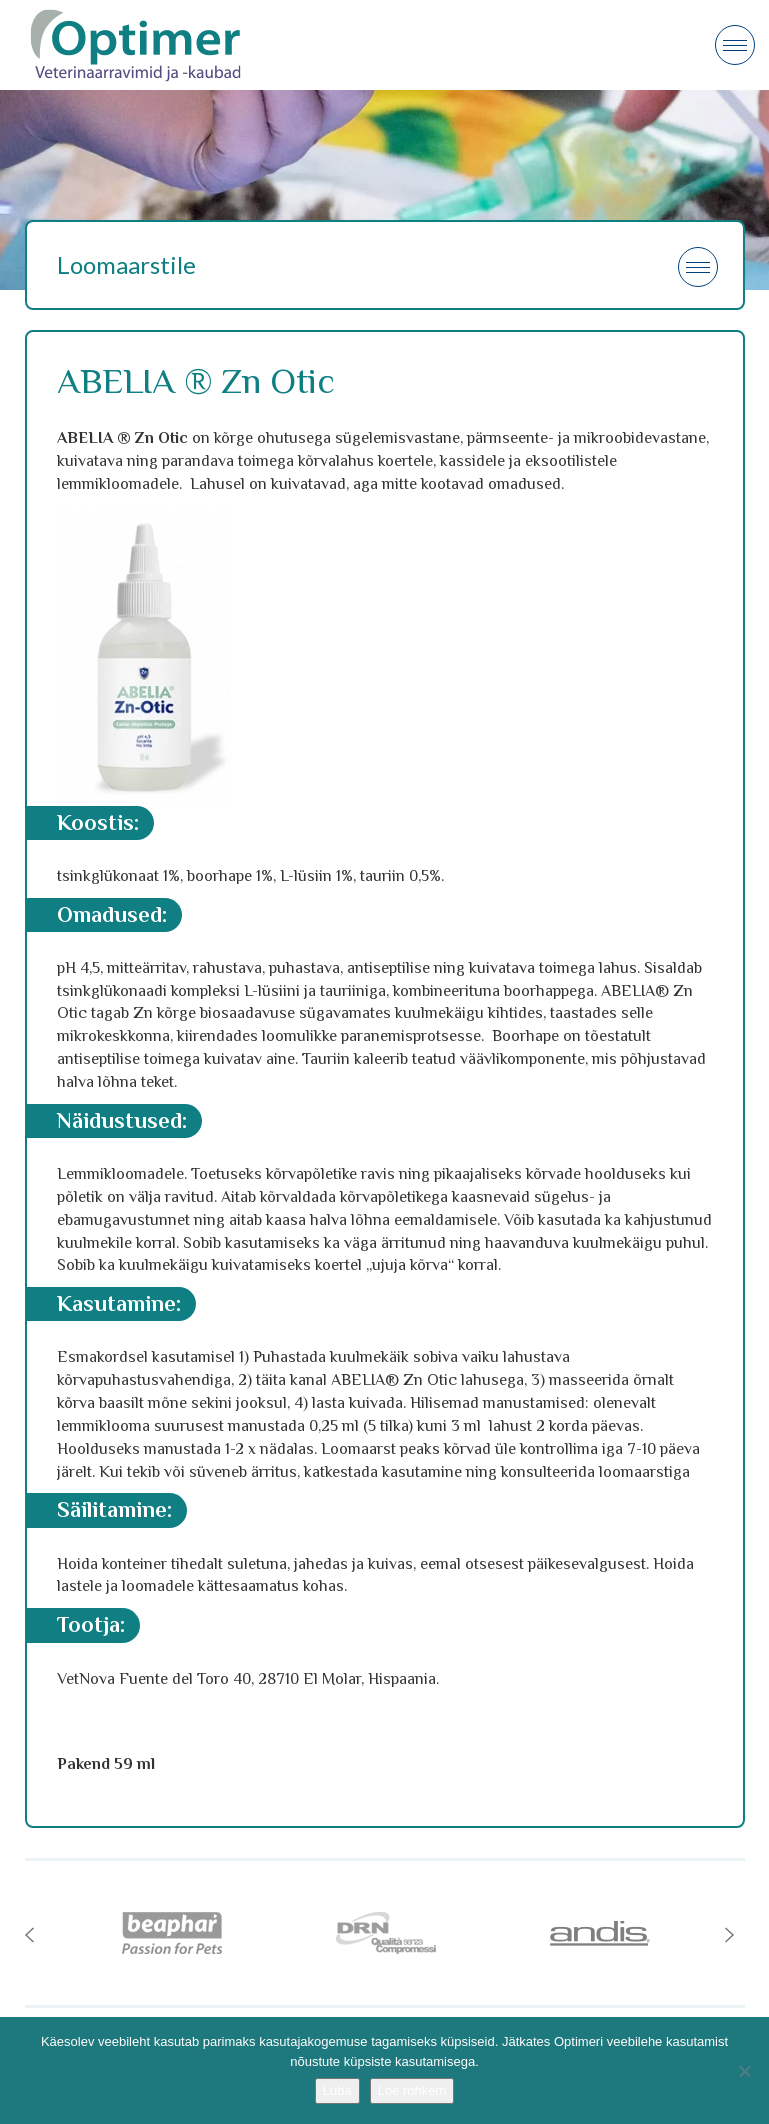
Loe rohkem (412, 2090)
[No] (744, 2071)
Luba (337, 2090)
